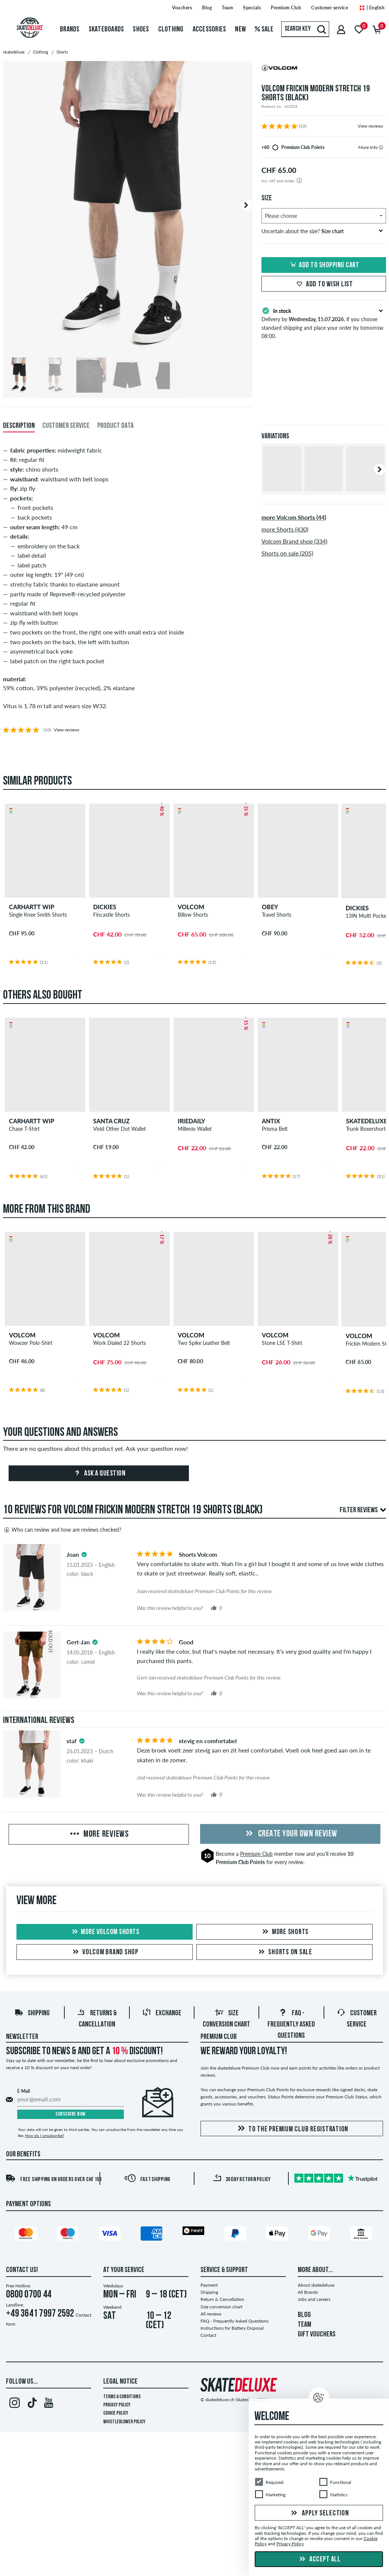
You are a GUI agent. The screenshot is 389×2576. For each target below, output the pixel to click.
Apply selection (319, 2513)
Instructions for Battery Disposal (232, 2328)
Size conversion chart (221, 2306)
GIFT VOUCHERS (317, 2334)
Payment (209, 2285)
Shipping (32, 2013)
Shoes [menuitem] (141, 29)
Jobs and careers (314, 2299)
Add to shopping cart (323, 265)
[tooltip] (381, 147)
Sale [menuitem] (264, 29)
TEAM (304, 2325)
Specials (252, 7)
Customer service (329, 7)
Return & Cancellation (222, 2299)
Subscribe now (70, 2114)
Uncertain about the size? (322, 231)
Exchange (161, 2013)
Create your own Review (290, 1834)
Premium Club (286, 7)
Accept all (319, 2559)
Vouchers (182, 7)
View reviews (370, 126)
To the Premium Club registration (291, 2129)
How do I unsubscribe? (44, 2135)
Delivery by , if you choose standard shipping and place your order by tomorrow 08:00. (323, 322)
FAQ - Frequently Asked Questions (291, 2025)
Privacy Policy (117, 2405)
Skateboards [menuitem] (106, 29)
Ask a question (99, 1473)
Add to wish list (323, 284)
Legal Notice (120, 2381)
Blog (207, 7)
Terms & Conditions (122, 2397)
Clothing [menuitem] (171, 29)
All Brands (308, 2292)
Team (227, 7)
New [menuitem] (240, 29)
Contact (208, 2335)
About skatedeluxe (316, 2285)
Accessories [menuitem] (209, 29)
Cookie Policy (115, 2413)
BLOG (304, 2315)
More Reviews (98, 1834)
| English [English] (372, 7)
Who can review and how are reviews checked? (62, 1530)
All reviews (210, 2314)
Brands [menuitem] (70, 29)
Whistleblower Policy (124, 2422)
